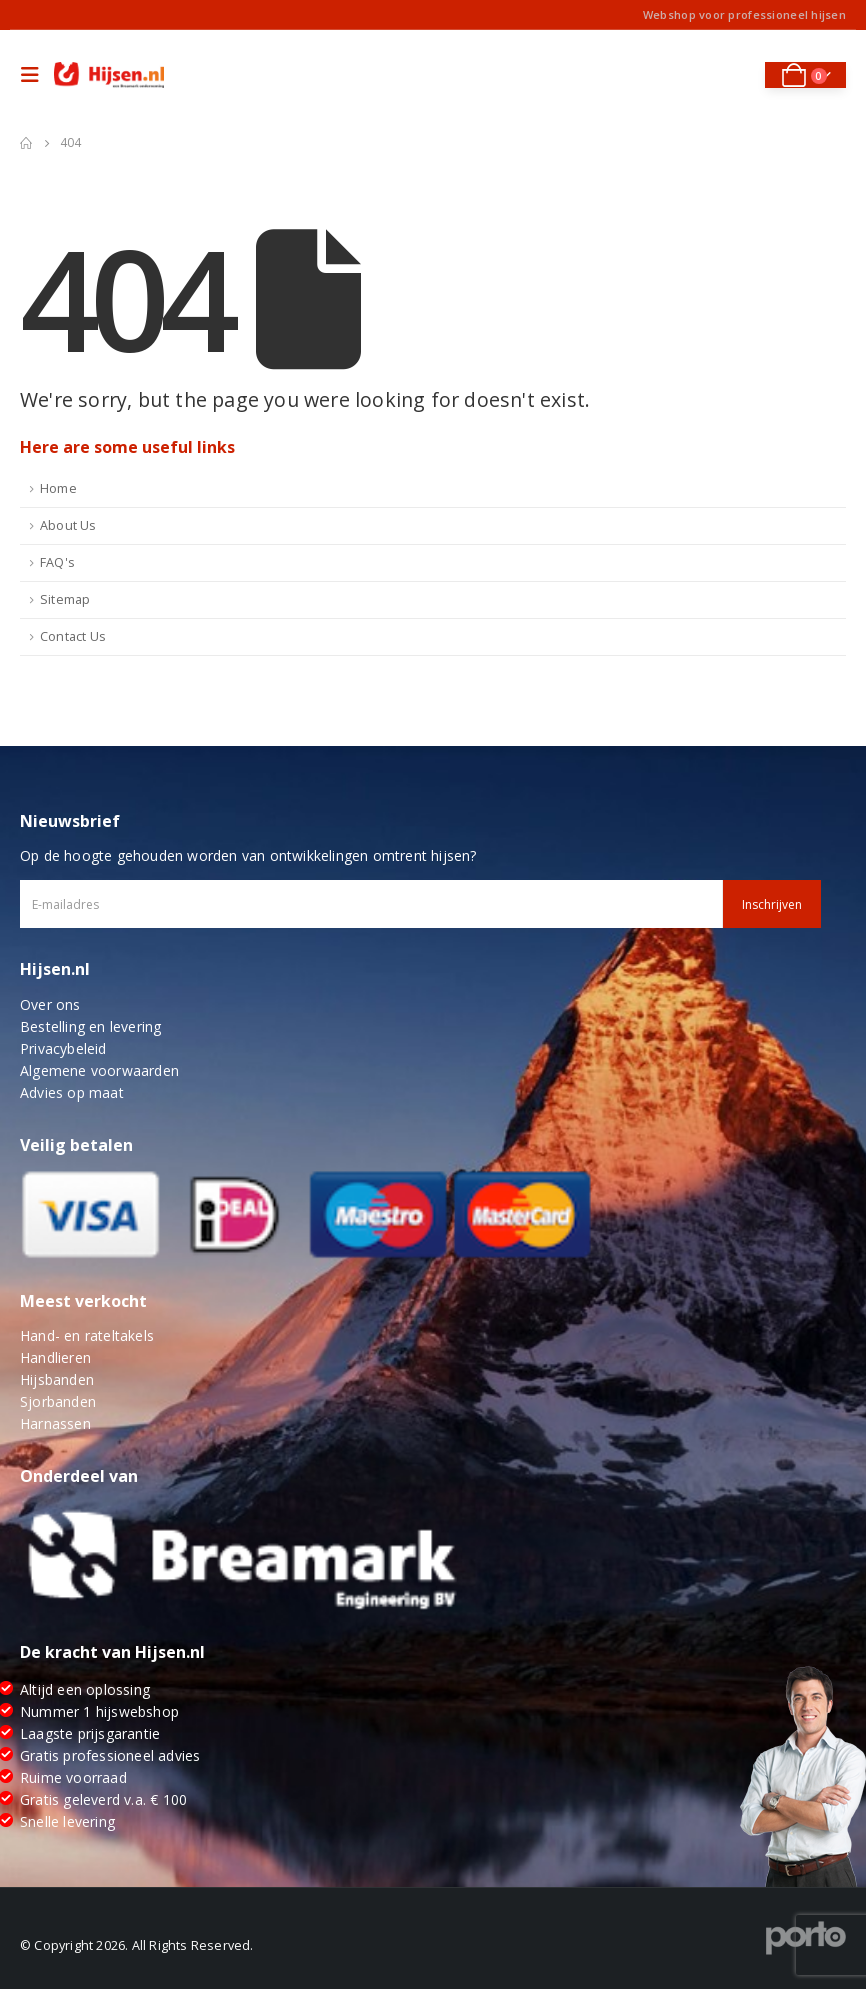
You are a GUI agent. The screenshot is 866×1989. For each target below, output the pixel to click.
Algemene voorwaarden (99, 1070)
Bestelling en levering (90, 1026)
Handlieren (55, 1357)
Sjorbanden (58, 1401)
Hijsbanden (57, 1379)
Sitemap (65, 599)
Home (58, 488)
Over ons (50, 1004)
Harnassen (55, 1423)
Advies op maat (72, 1092)
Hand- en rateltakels (87, 1335)
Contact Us (73, 636)
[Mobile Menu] (35, 75)
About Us (68, 525)
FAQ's (57, 562)
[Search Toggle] (735, 75)
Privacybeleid (63, 1048)
